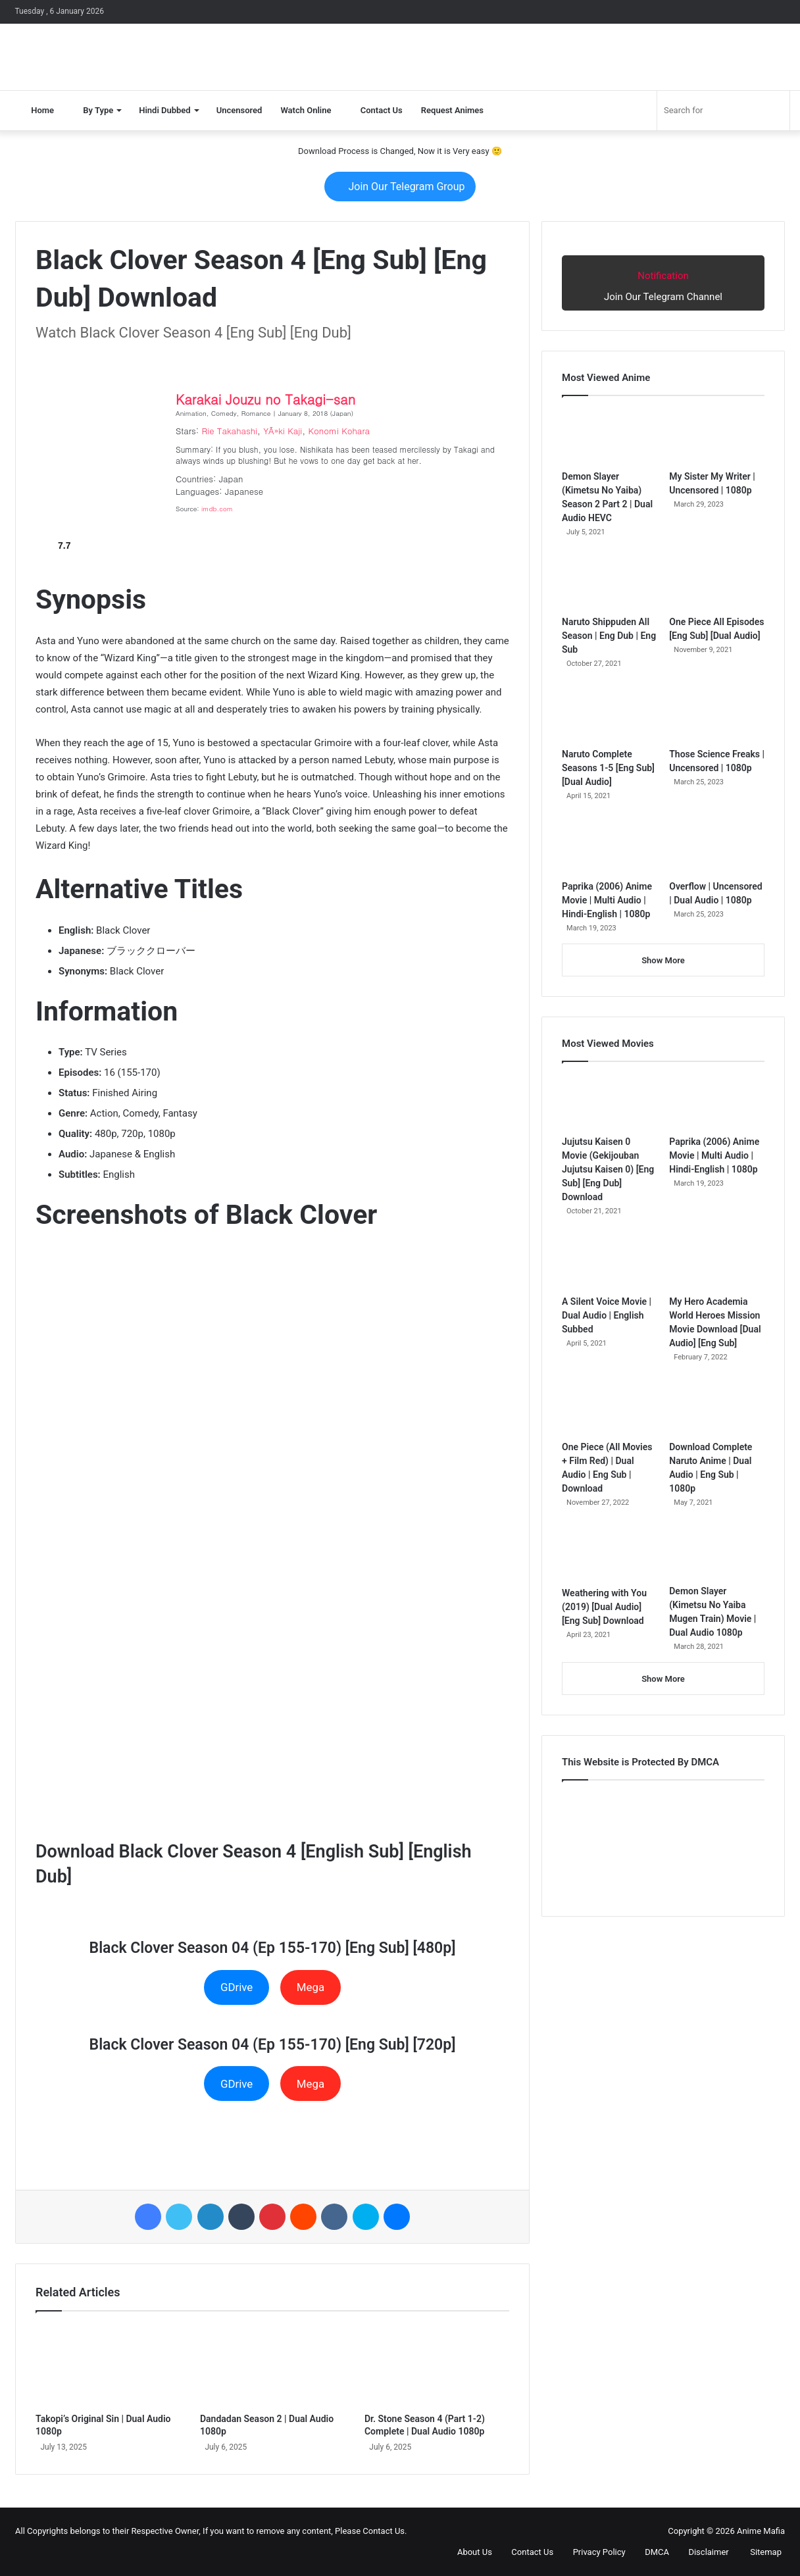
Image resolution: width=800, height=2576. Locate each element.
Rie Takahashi (229, 430)
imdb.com (217, 508)
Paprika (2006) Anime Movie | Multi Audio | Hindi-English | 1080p (607, 900)
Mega (310, 1987)
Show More (663, 960)
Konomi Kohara (339, 430)
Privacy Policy (593, 2552)
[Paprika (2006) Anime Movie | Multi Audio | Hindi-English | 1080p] (609, 846)
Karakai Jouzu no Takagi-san (265, 399)
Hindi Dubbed (164, 110)
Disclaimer (703, 2552)
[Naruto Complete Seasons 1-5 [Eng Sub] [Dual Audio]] (609, 714)
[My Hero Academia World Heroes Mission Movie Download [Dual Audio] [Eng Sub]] (716, 1261)
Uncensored (239, 110)
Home (36, 110)
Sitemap (760, 2552)
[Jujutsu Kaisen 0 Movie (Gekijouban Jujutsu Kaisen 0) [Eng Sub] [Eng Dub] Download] (609, 1102)
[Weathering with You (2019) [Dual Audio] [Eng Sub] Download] (609, 1553)
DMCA (651, 2552)
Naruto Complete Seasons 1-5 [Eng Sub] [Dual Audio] (608, 768)
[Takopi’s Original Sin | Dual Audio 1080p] (108, 2365)
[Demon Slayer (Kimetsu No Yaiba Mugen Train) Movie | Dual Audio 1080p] (716, 1552)
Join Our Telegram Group (399, 186)
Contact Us (375, 110)
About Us (468, 2552)
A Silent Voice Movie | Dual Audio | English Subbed (606, 1315)
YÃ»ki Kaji (282, 430)
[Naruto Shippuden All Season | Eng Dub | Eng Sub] (609, 582)
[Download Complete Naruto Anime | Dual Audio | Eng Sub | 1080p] (716, 1407)
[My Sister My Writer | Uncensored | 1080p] (716, 436)
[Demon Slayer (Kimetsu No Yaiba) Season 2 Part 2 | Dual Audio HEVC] (609, 436)
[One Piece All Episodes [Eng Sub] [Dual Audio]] (716, 582)
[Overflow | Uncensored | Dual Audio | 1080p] (716, 846)
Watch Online (305, 110)
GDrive (236, 1987)
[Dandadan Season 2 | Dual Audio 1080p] (272, 2365)
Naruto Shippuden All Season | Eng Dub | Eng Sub (609, 636)
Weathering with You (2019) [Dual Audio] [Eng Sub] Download (604, 1607)
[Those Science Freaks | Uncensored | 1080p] (716, 714)
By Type (92, 110)
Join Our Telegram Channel (663, 282)
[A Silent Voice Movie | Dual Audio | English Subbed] (609, 1261)
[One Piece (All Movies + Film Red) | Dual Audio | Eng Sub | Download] (609, 1407)
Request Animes (452, 110)
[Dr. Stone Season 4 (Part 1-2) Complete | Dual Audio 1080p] (436, 2365)
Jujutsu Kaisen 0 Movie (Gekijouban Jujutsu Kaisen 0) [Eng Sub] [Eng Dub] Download (608, 1169)
